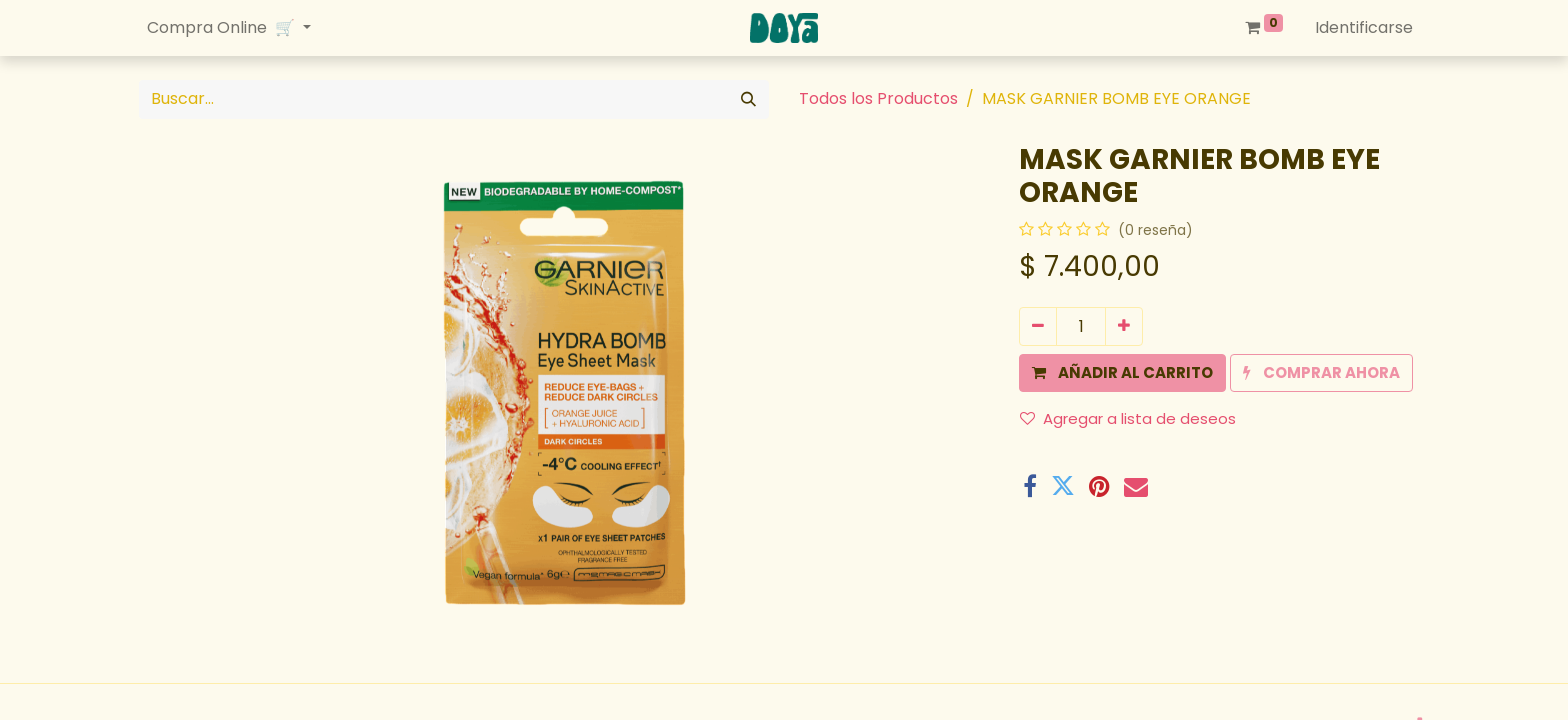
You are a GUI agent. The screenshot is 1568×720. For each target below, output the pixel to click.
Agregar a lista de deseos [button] (1128, 418)
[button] (1122, 373)
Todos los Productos (878, 98)
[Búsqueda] (748, 99)
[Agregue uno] (1124, 326)
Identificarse (1364, 27)
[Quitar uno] (1038, 326)
